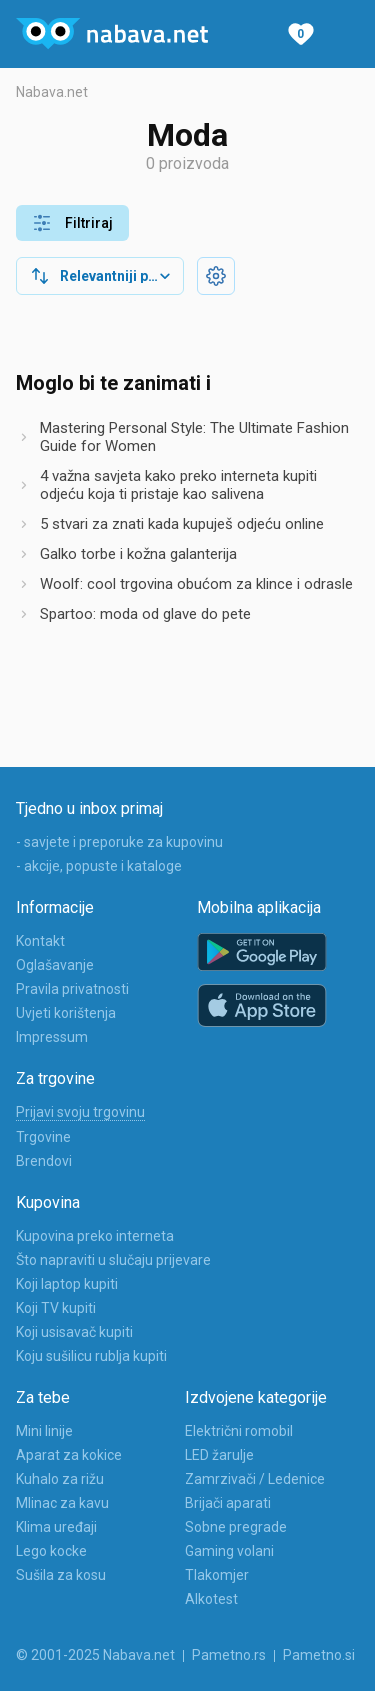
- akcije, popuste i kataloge (99, 866)
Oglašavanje (55, 965)
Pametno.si (319, 1655)
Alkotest (211, 1599)
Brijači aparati (228, 1503)
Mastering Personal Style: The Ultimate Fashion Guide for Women (194, 437)
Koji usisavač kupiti (74, 1332)
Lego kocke (51, 1551)
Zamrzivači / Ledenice (255, 1479)
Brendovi (44, 1161)
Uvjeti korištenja (66, 1013)
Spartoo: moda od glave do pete (145, 614)
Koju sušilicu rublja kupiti (91, 1356)
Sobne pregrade (236, 1527)
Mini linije (44, 1431)
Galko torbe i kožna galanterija (138, 554)
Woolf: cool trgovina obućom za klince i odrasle (196, 584)
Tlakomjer (217, 1575)
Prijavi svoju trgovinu (80, 1112)
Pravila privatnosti (72, 989)
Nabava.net (52, 92)
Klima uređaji (56, 1527)
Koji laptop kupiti (67, 1284)
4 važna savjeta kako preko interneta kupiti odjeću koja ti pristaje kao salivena (178, 485)
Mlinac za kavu (62, 1503)
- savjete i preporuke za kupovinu (119, 842)
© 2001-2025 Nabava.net (95, 1655)
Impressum (52, 1037)
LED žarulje (219, 1455)
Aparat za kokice (69, 1455)
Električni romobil (239, 1431)
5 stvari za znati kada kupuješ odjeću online (182, 524)
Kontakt (40, 941)
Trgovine (43, 1137)
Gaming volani (229, 1551)
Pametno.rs (229, 1655)
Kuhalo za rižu (60, 1479)
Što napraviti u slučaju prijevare (113, 1260)
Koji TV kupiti (56, 1308)
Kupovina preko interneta (95, 1236)
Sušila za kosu (61, 1575)
